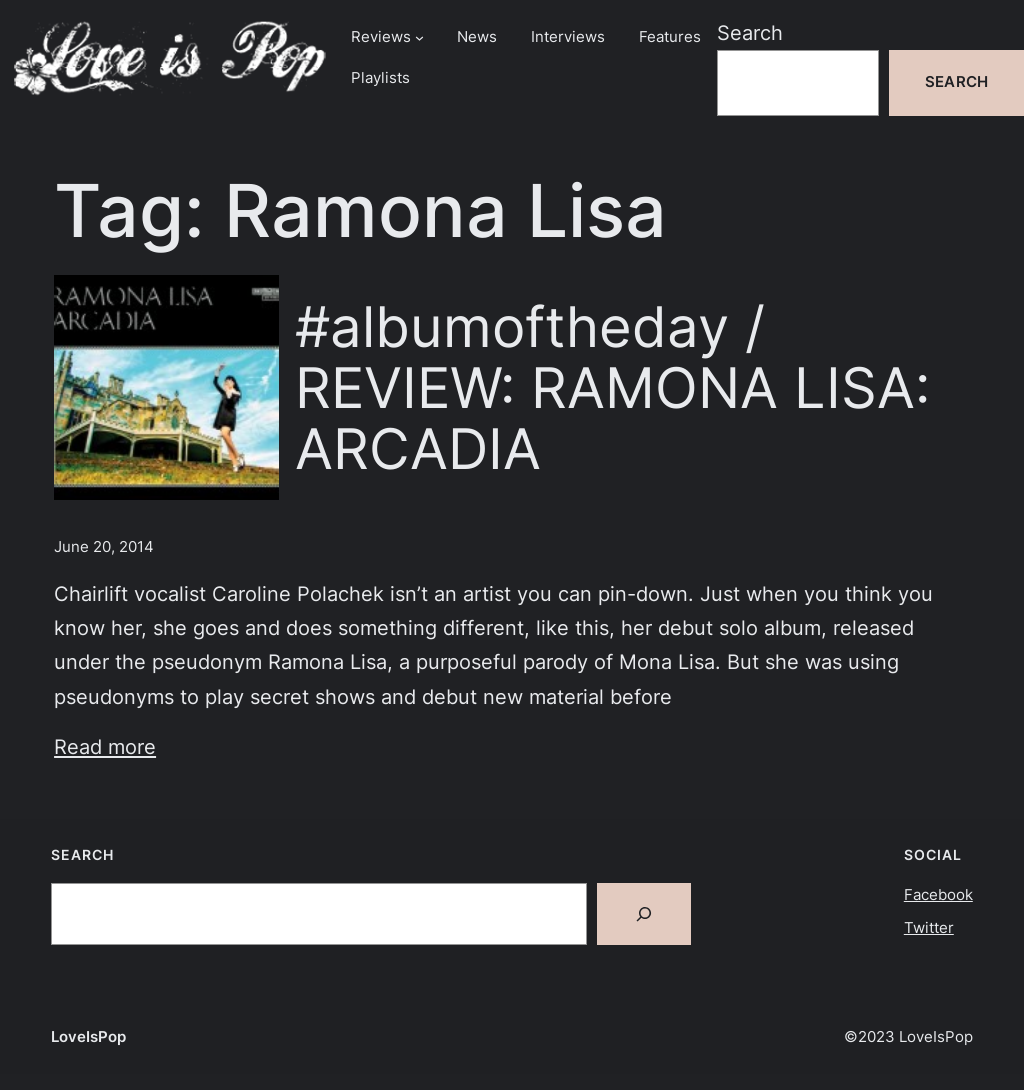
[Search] (644, 914)
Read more (105, 746)
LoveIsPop (88, 1037)
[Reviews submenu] (419, 37)
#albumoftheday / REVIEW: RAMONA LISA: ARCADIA (612, 387)
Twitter (929, 928)
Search (750, 32)
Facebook (938, 895)
